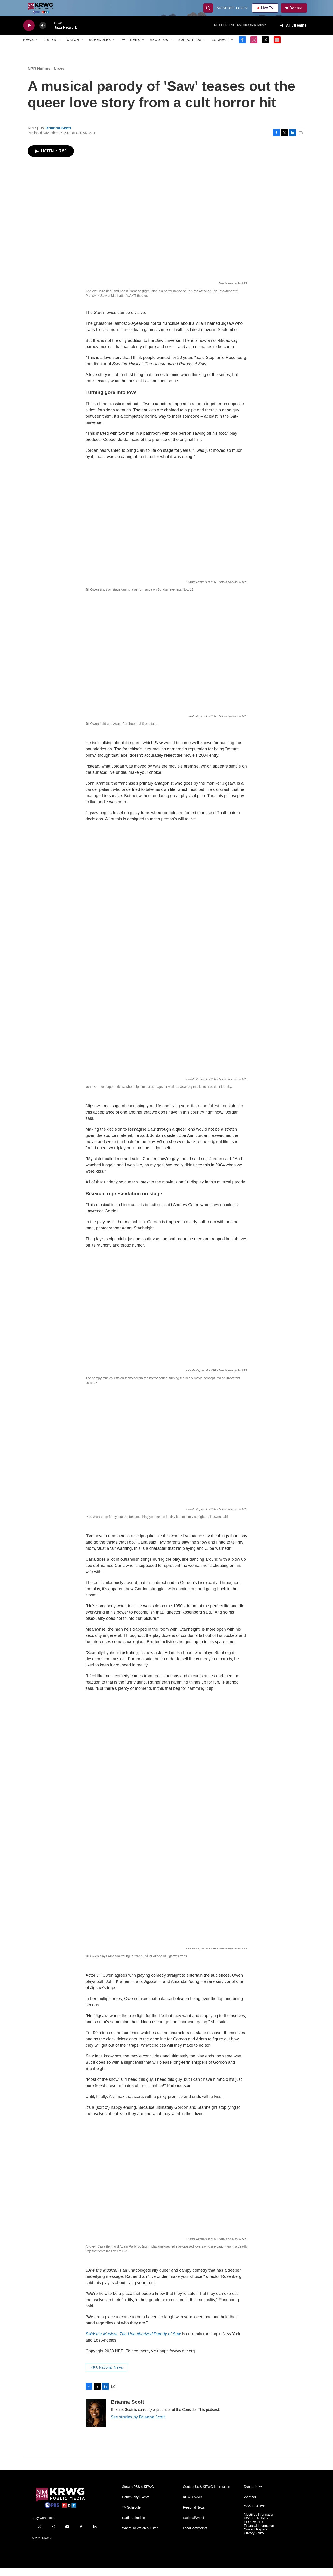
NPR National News (46, 77)
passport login (232, 12)
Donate (298, 12)
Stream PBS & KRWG (138, 2495)
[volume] (43, 33)
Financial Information (259, 2534)
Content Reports (256, 2537)
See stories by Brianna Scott (138, 2425)
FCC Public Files (256, 2526)
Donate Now (253, 2495)
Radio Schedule (133, 2526)
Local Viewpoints (195, 2536)
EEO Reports (253, 2530)
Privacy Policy (254, 2541)
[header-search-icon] (208, 12)
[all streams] (293, 33)
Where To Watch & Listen (140, 2536)
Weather (250, 2505)
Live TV (266, 12)
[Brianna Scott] (96, 2421)
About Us (159, 48)
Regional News (194, 2515)
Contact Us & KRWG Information (206, 2495)
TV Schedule (131, 2515)
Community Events (135, 2505)
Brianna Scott (58, 136)
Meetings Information (259, 2522)
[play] (29, 33)
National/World (193, 2526)
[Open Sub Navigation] (37, 48)
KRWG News (192, 2505)
